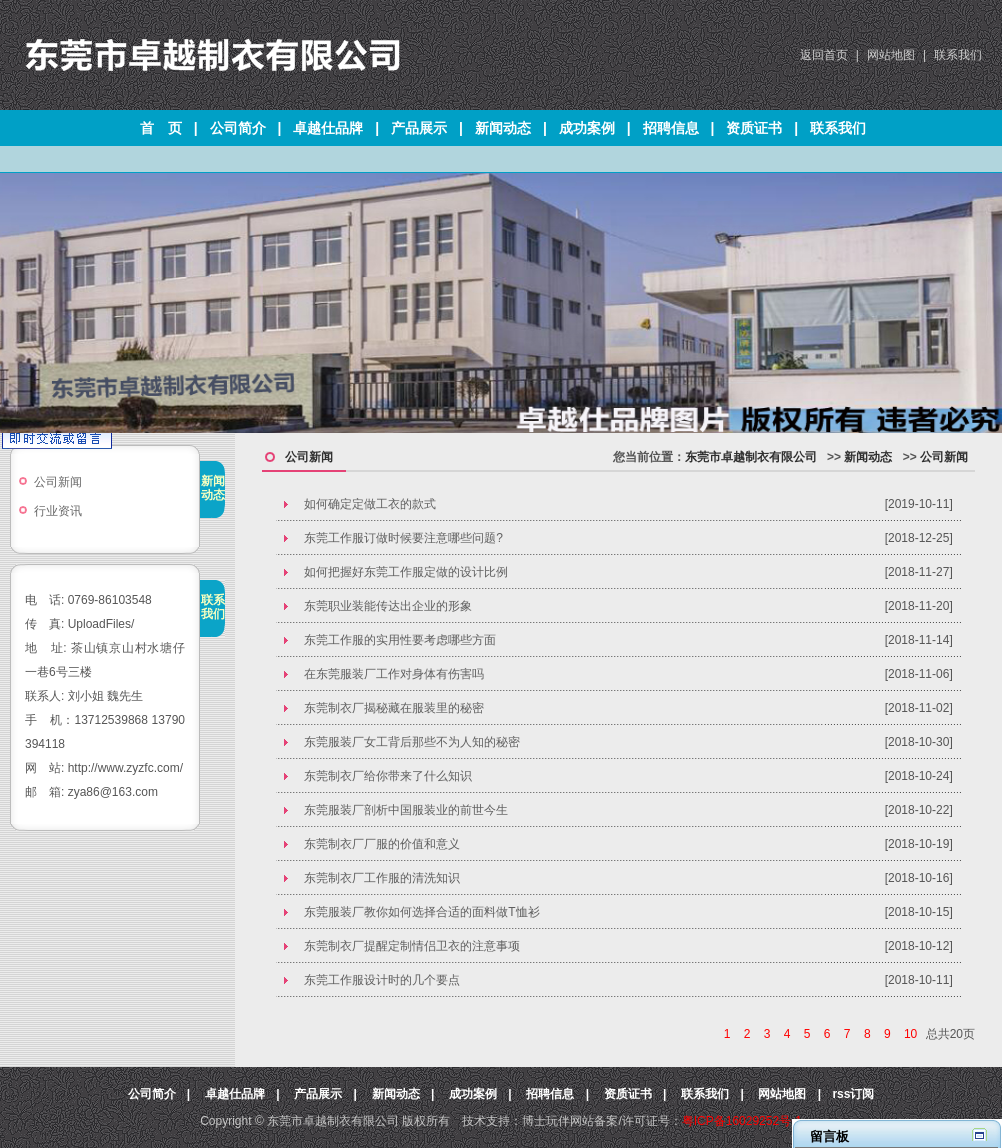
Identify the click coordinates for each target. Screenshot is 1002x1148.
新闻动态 (503, 128)
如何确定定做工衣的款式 (370, 504)
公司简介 (238, 128)
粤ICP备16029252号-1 (742, 1121)
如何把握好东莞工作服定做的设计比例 (406, 572)
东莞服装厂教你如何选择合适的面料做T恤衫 (421, 912)
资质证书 (754, 128)
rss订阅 (853, 1094)
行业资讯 (58, 511)
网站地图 (891, 55)
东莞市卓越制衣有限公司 (751, 457)
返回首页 (824, 55)
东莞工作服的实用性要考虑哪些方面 (400, 640)
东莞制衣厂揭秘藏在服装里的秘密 (394, 708)
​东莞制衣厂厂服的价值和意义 (382, 844)
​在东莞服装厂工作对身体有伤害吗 (394, 674)
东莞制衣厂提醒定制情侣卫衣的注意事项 (412, 946)
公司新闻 (58, 482)
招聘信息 (671, 128)
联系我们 (958, 55)
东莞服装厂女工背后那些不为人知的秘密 (412, 742)
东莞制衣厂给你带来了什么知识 (388, 776)
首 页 (161, 128)
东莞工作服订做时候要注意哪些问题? (403, 538)
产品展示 (419, 128)
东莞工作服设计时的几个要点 (382, 980)
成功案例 (587, 128)
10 (910, 1034)
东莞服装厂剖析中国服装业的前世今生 (406, 810)
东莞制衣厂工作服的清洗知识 (382, 878)
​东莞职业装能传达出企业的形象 (388, 606)
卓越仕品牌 (328, 128)
